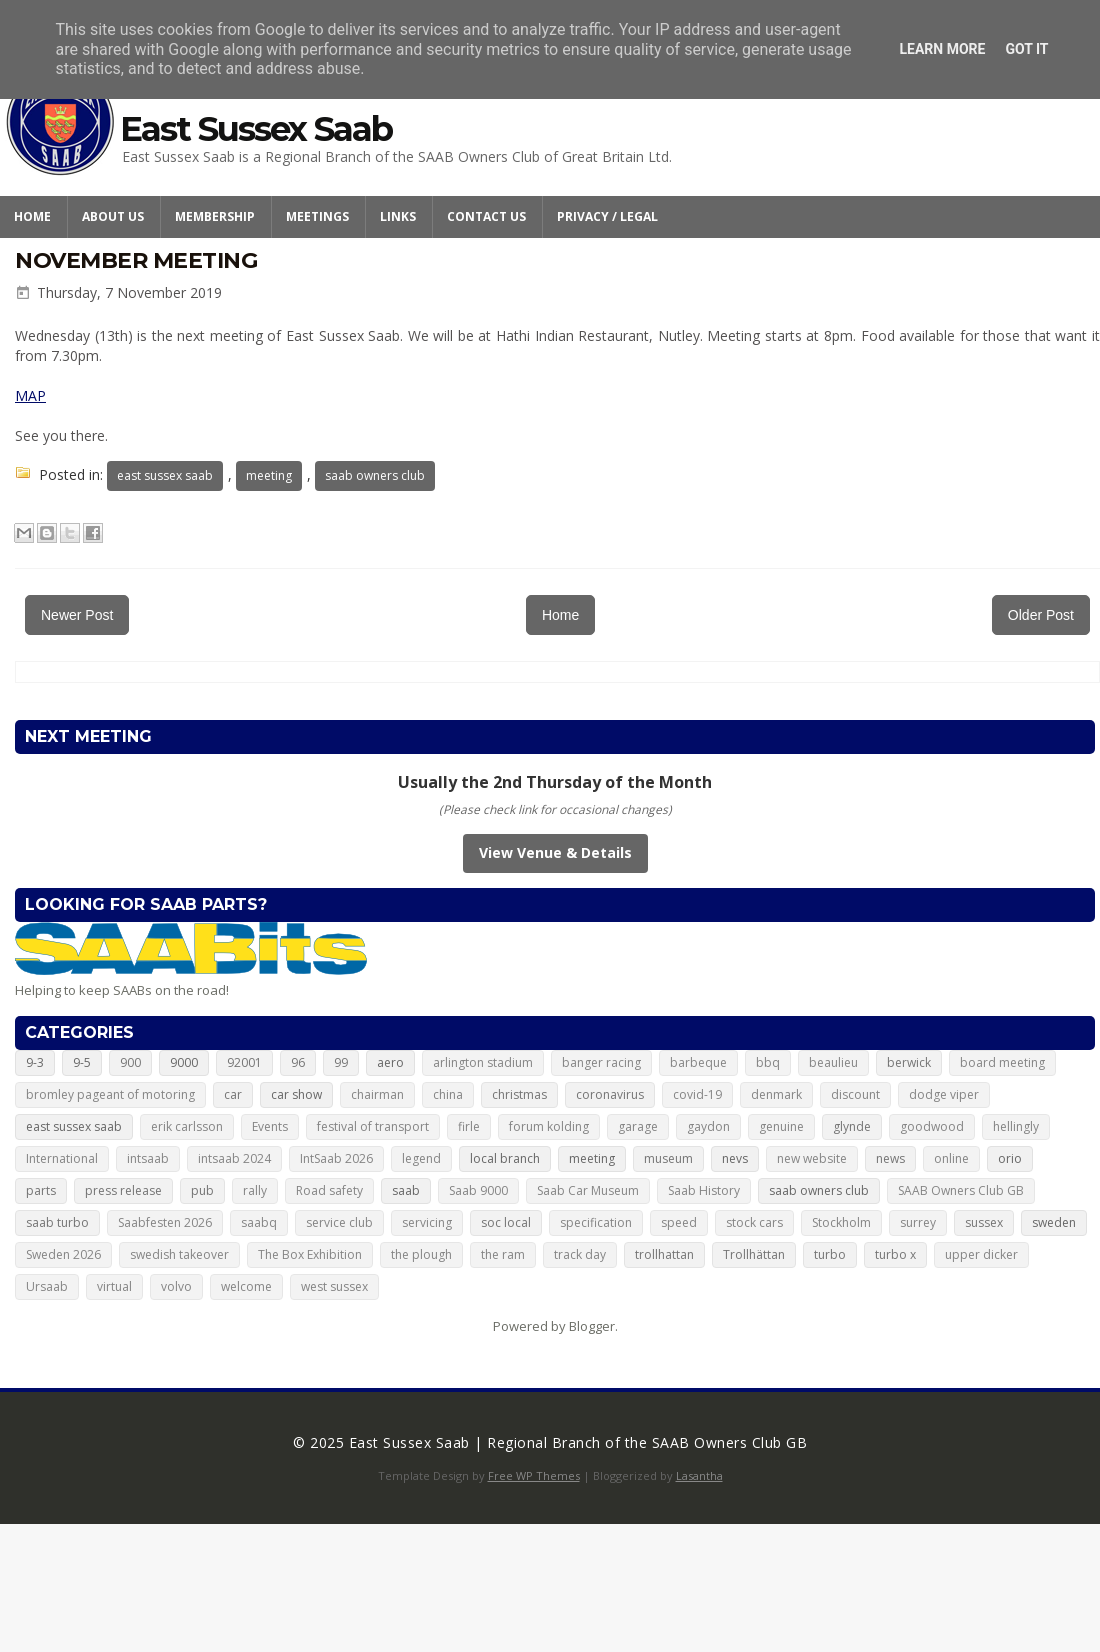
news (890, 1158)
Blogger (592, 1326)
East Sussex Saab (256, 129)
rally (255, 1190)
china (448, 1094)
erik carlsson (187, 1126)
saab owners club (375, 475)
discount (855, 1094)
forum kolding (549, 1126)
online (951, 1158)
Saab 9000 (478, 1190)
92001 (244, 1062)
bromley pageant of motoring (110, 1094)
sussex (984, 1222)
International (62, 1158)
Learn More (942, 49)
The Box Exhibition (310, 1254)
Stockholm (841, 1222)
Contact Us (486, 216)
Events (270, 1126)
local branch (505, 1158)
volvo (176, 1286)
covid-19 (697, 1094)
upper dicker (981, 1254)
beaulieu (833, 1062)
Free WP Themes (534, 1475)
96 (298, 1062)
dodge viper (944, 1094)
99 (341, 1062)
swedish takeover (179, 1254)
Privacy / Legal (607, 216)
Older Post (1041, 615)
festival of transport (373, 1126)
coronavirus (610, 1094)
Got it (1026, 49)
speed (679, 1222)
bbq (768, 1062)
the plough (421, 1254)
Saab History (704, 1190)
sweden (1054, 1222)
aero (390, 1062)
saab (406, 1190)
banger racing (601, 1062)
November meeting (136, 261)
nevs (735, 1158)
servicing (427, 1222)
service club (339, 1222)
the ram (503, 1254)
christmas (519, 1094)
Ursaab (47, 1286)
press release (123, 1190)
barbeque (698, 1062)
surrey (918, 1222)
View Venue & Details (555, 852)
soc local (506, 1222)
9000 (184, 1062)
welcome (246, 1286)
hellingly (1016, 1126)
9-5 (82, 1062)
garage (638, 1126)
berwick (909, 1062)
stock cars (754, 1222)
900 (130, 1062)
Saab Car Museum (588, 1190)
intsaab (148, 1158)
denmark (776, 1094)
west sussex (334, 1286)
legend (421, 1158)
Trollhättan (754, 1254)
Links (398, 216)
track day (580, 1254)
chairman (377, 1094)
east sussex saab (165, 475)
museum (668, 1158)
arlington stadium (483, 1062)
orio (1010, 1158)
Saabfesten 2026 (165, 1222)
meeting (269, 475)
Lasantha (699, 1475)
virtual (114, 1286)
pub (202, 1190)
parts (41, 1190)
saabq (259, 1222)
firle (469, 1126)
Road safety (329, 1190)
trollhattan (664, 1254)
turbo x (895, 1254)
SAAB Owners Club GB (961, 1190)
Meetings (317, 216)
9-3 (35, 1062)
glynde (852, 1126)
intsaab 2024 (234, 1158)
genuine (781, 1126)
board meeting (1002, 1062)
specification (596, 1222)
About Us (113, 216)
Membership (215, 216)
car (233, 1094)
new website (812, 1158)
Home (32, 216)
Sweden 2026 (63, 1254)
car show (296, 1094)
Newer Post (77, 615)
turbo (830, 1254)
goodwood (932, 1126)
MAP (30, 395)
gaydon (708, 1126)
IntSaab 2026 (336, 1158)
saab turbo (57, 1222)
